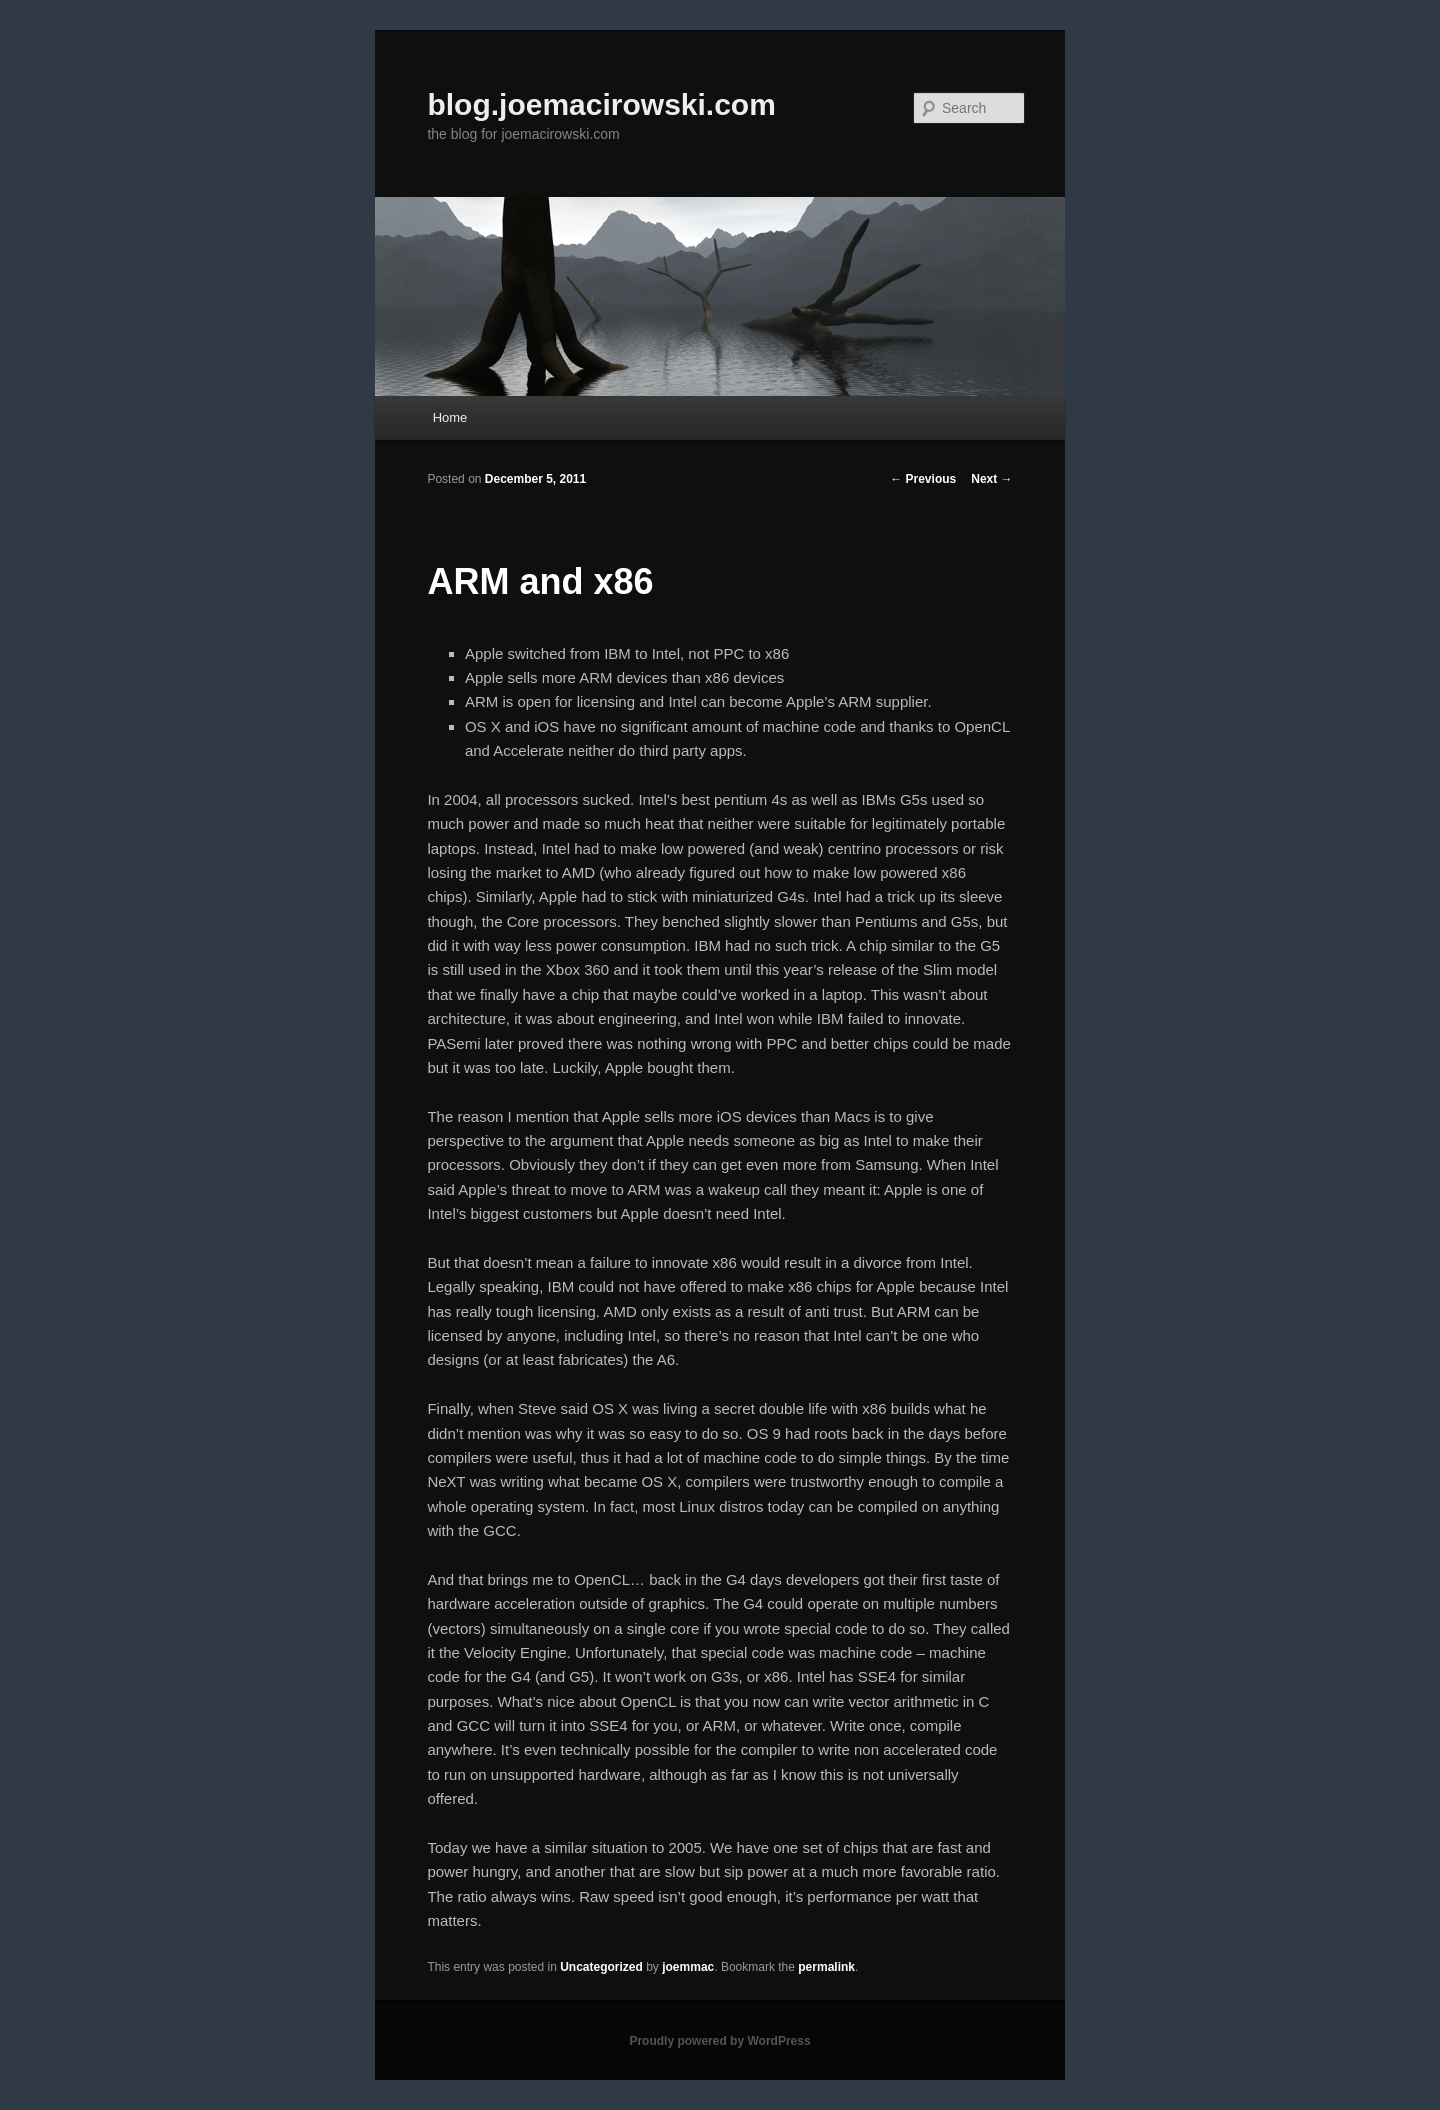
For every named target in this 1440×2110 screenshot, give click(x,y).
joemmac (688, 1967)
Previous (923, 479)
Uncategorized (601, 1967)
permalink (826, 1967)
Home (450, 417)
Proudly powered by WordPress (719, 2041)
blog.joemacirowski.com (601, 104)
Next (991, 479)
